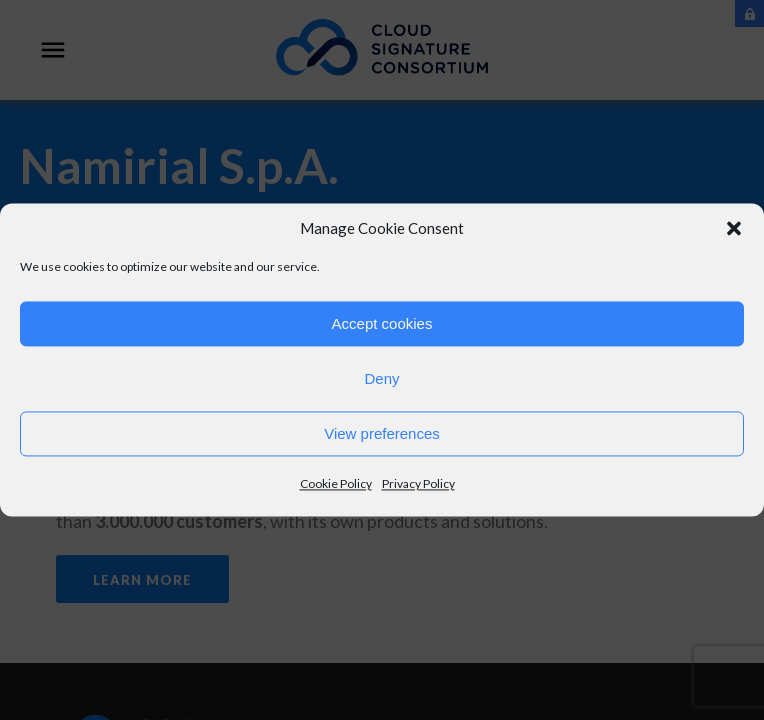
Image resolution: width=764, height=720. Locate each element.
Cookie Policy (336, 483)
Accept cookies (382, 323)
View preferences (382, 433)
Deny (381, 378)
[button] (734, 228)
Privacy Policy (418, 483)
